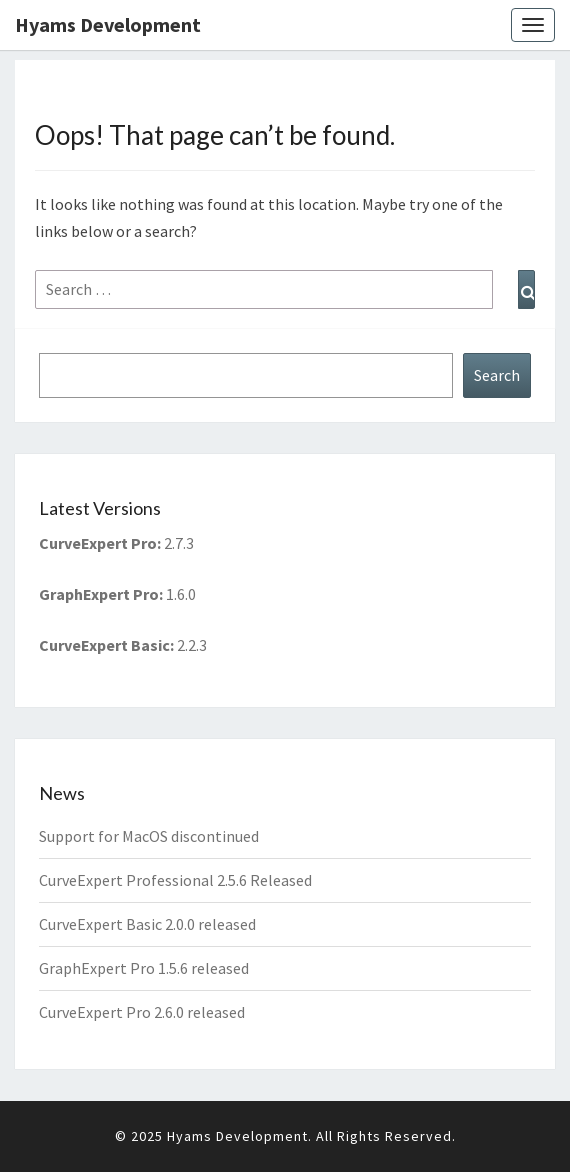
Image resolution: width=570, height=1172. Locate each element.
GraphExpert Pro (99, 594)
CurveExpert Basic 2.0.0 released (147, 924)
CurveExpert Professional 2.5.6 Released (175, 880)
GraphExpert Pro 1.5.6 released (144, 968)
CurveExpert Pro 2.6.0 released (142, 1012)
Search (497, 375)
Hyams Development (108, 24)
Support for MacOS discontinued (149, 836)
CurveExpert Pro (98, 543)
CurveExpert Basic (104, 645)
